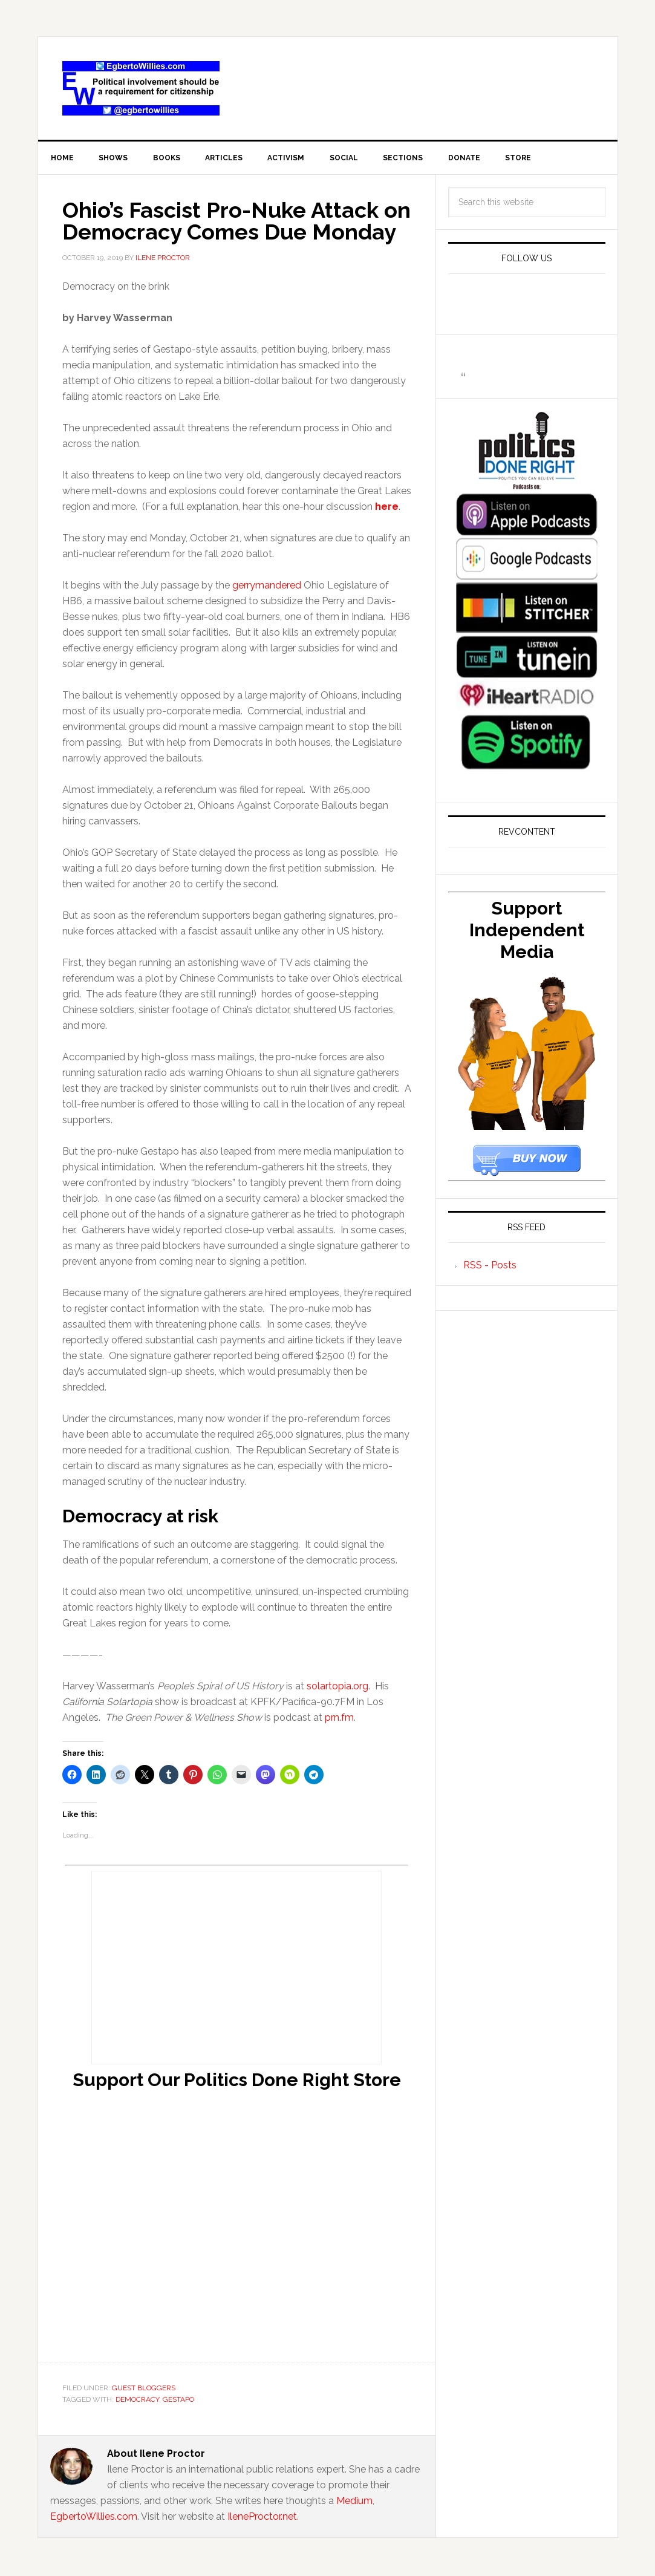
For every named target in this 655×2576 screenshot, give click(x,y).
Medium (354, 2502)
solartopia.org (337, 1688)
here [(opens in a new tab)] (387, 509)
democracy (137, 2402)
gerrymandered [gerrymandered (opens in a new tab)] (266, 587)
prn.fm (339, 1720)
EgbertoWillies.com (141, 88)
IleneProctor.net (262, 2518)
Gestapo (178, 2402)
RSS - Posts (490, 1267)
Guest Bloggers (143, 2389)
